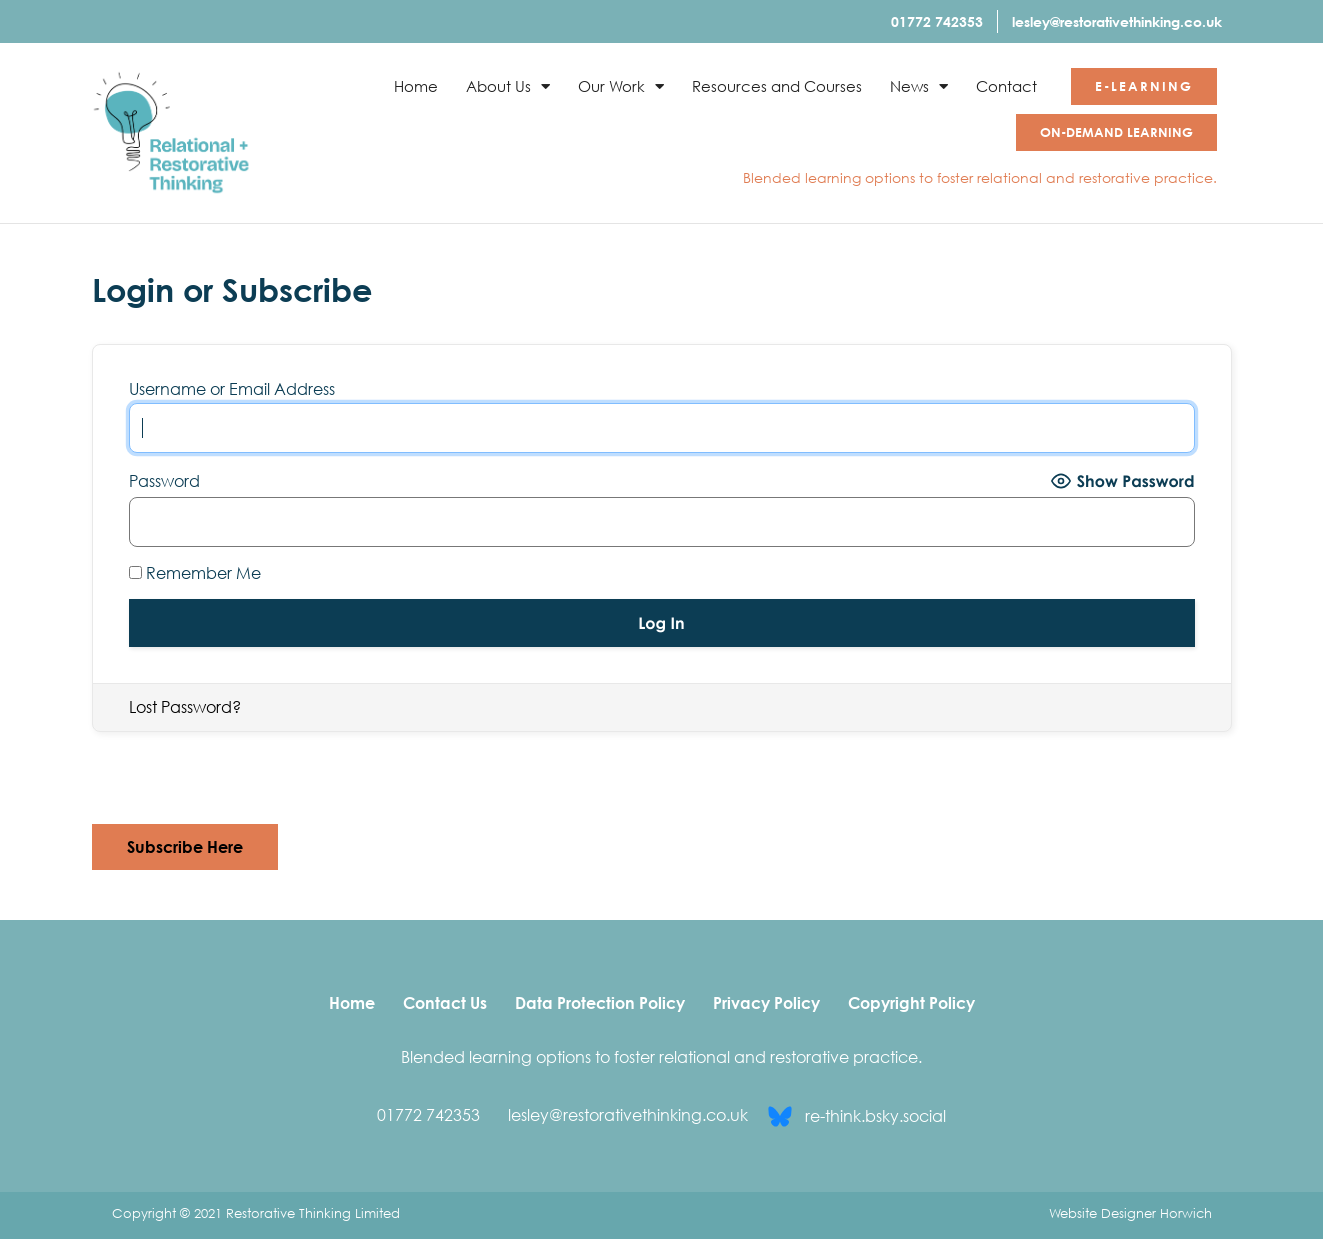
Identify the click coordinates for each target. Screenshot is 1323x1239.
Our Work (621, 86)
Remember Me (195, 573)
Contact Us (445, 1003)
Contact (1006, 86)
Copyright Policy (911, 1003)
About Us (508, 86)
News (919, 86)
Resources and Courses (777, 86)
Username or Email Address (232, 389)
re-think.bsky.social (875, 1116)
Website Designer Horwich (1130, 1213)
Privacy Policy (766, 1003)
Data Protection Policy (600, 1003)
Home (416, 86)
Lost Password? (185, 707)
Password (164, 481)
